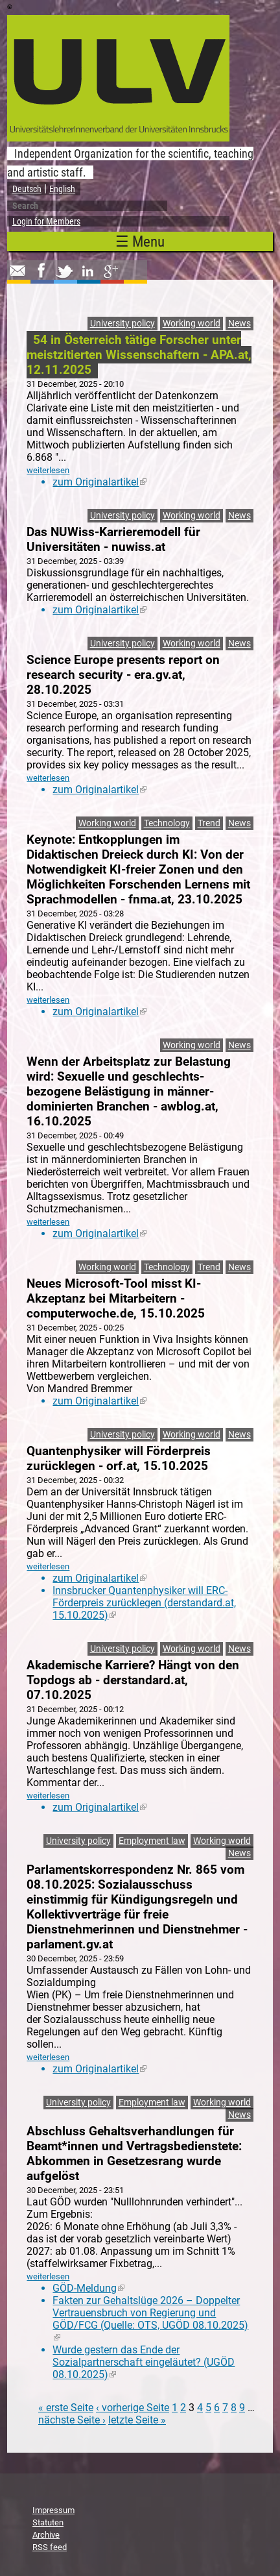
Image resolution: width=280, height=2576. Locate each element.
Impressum (53, 2510)
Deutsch (26, 189)
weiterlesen (48, 470)
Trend (209, 823)
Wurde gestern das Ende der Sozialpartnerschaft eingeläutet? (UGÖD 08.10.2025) (143, 2362)
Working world (191, 323)
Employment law (152, 1840)
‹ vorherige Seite (132, 2407)
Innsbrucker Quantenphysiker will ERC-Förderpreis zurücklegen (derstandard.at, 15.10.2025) (144, 1602)
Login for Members (46, 221)
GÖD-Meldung (88, 2288)
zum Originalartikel (99, 482)
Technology (167, 823)
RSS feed (49, 2547)
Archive (46, 2535)
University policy (122, 323)
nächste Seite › (72, 2420)
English (62, 189)
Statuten (48, 2522)
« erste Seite (65, 2407)
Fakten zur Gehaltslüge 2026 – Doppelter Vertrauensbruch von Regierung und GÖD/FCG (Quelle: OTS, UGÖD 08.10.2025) (150, 2319)
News (239, 323)
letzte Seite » (137, 2420)
